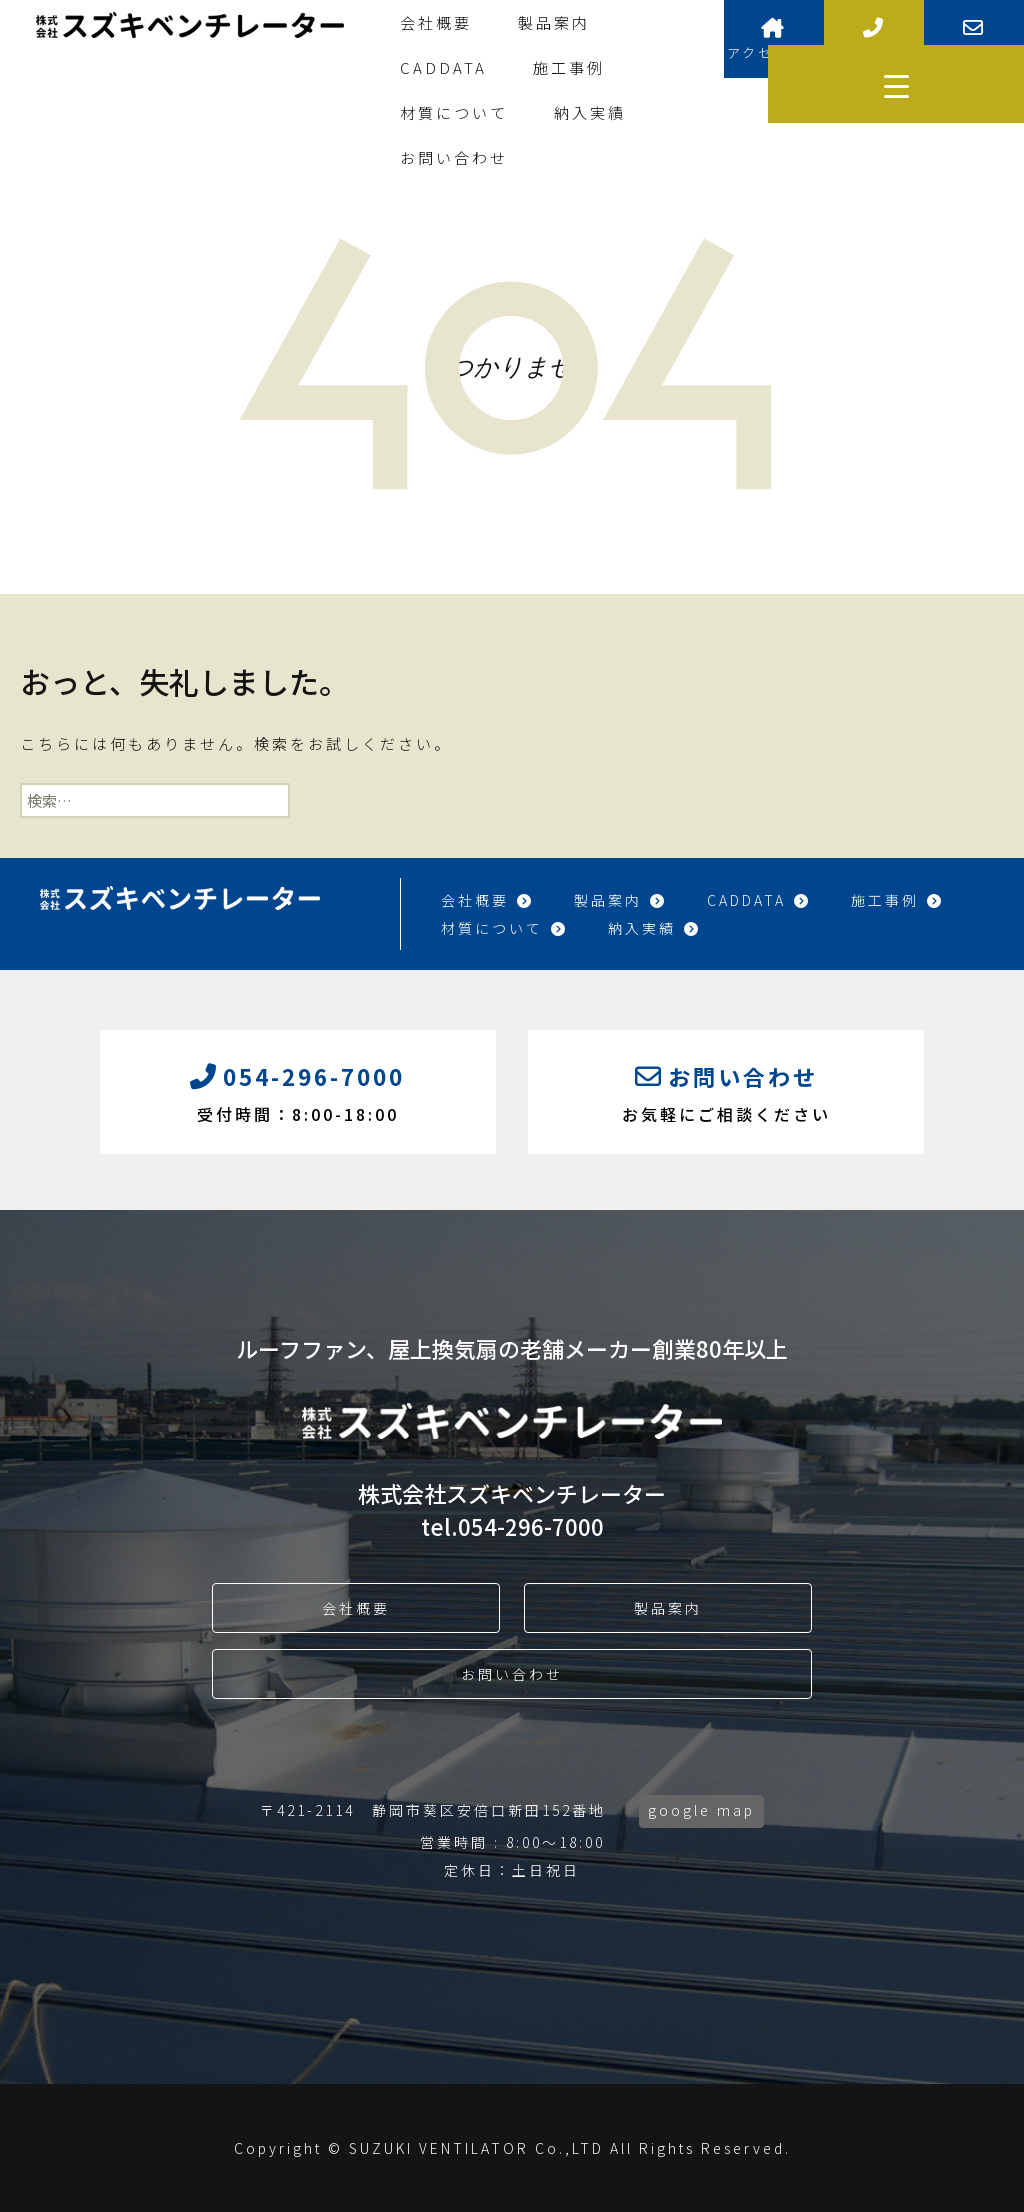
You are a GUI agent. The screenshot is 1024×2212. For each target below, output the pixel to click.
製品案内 (554, 22)
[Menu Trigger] (896, 84)
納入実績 (590, 112)
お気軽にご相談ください (726, 1090)
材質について (454, 112)
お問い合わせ (454, 157)
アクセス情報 (774, 40)
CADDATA (443, 67)
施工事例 (569, 67)
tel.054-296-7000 (512, 1526)
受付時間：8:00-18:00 (298, 1090)
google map (701, 1810)
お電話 (874, 40)
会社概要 (436, 22)
